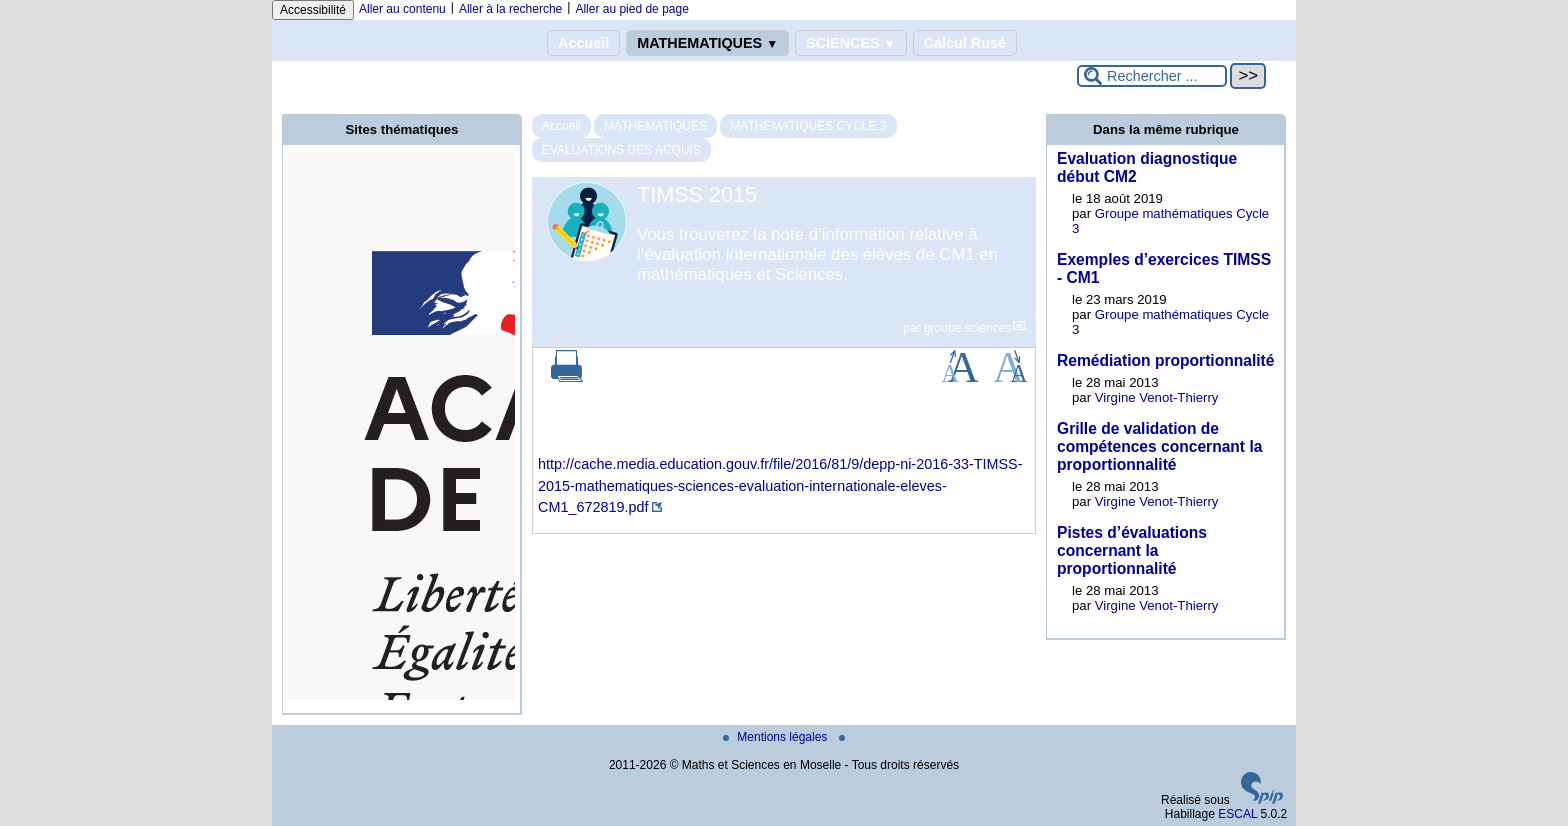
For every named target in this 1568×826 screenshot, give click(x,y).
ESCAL (1237, 814)
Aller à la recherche (510, 9)
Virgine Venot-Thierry (1157, 397)
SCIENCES (850, 43)
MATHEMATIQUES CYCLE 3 (808, 126)
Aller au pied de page (631, 9)
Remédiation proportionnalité (1165, 360)
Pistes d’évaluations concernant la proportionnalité (1132, 550)
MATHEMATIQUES (707, 43)
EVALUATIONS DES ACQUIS (621, 150)
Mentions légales (776, 737)
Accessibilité (313, 10)
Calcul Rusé (965, 43)
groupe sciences (967, 328)
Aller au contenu (402, 9)
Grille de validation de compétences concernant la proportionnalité (1159, 446)
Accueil (583, 43)
